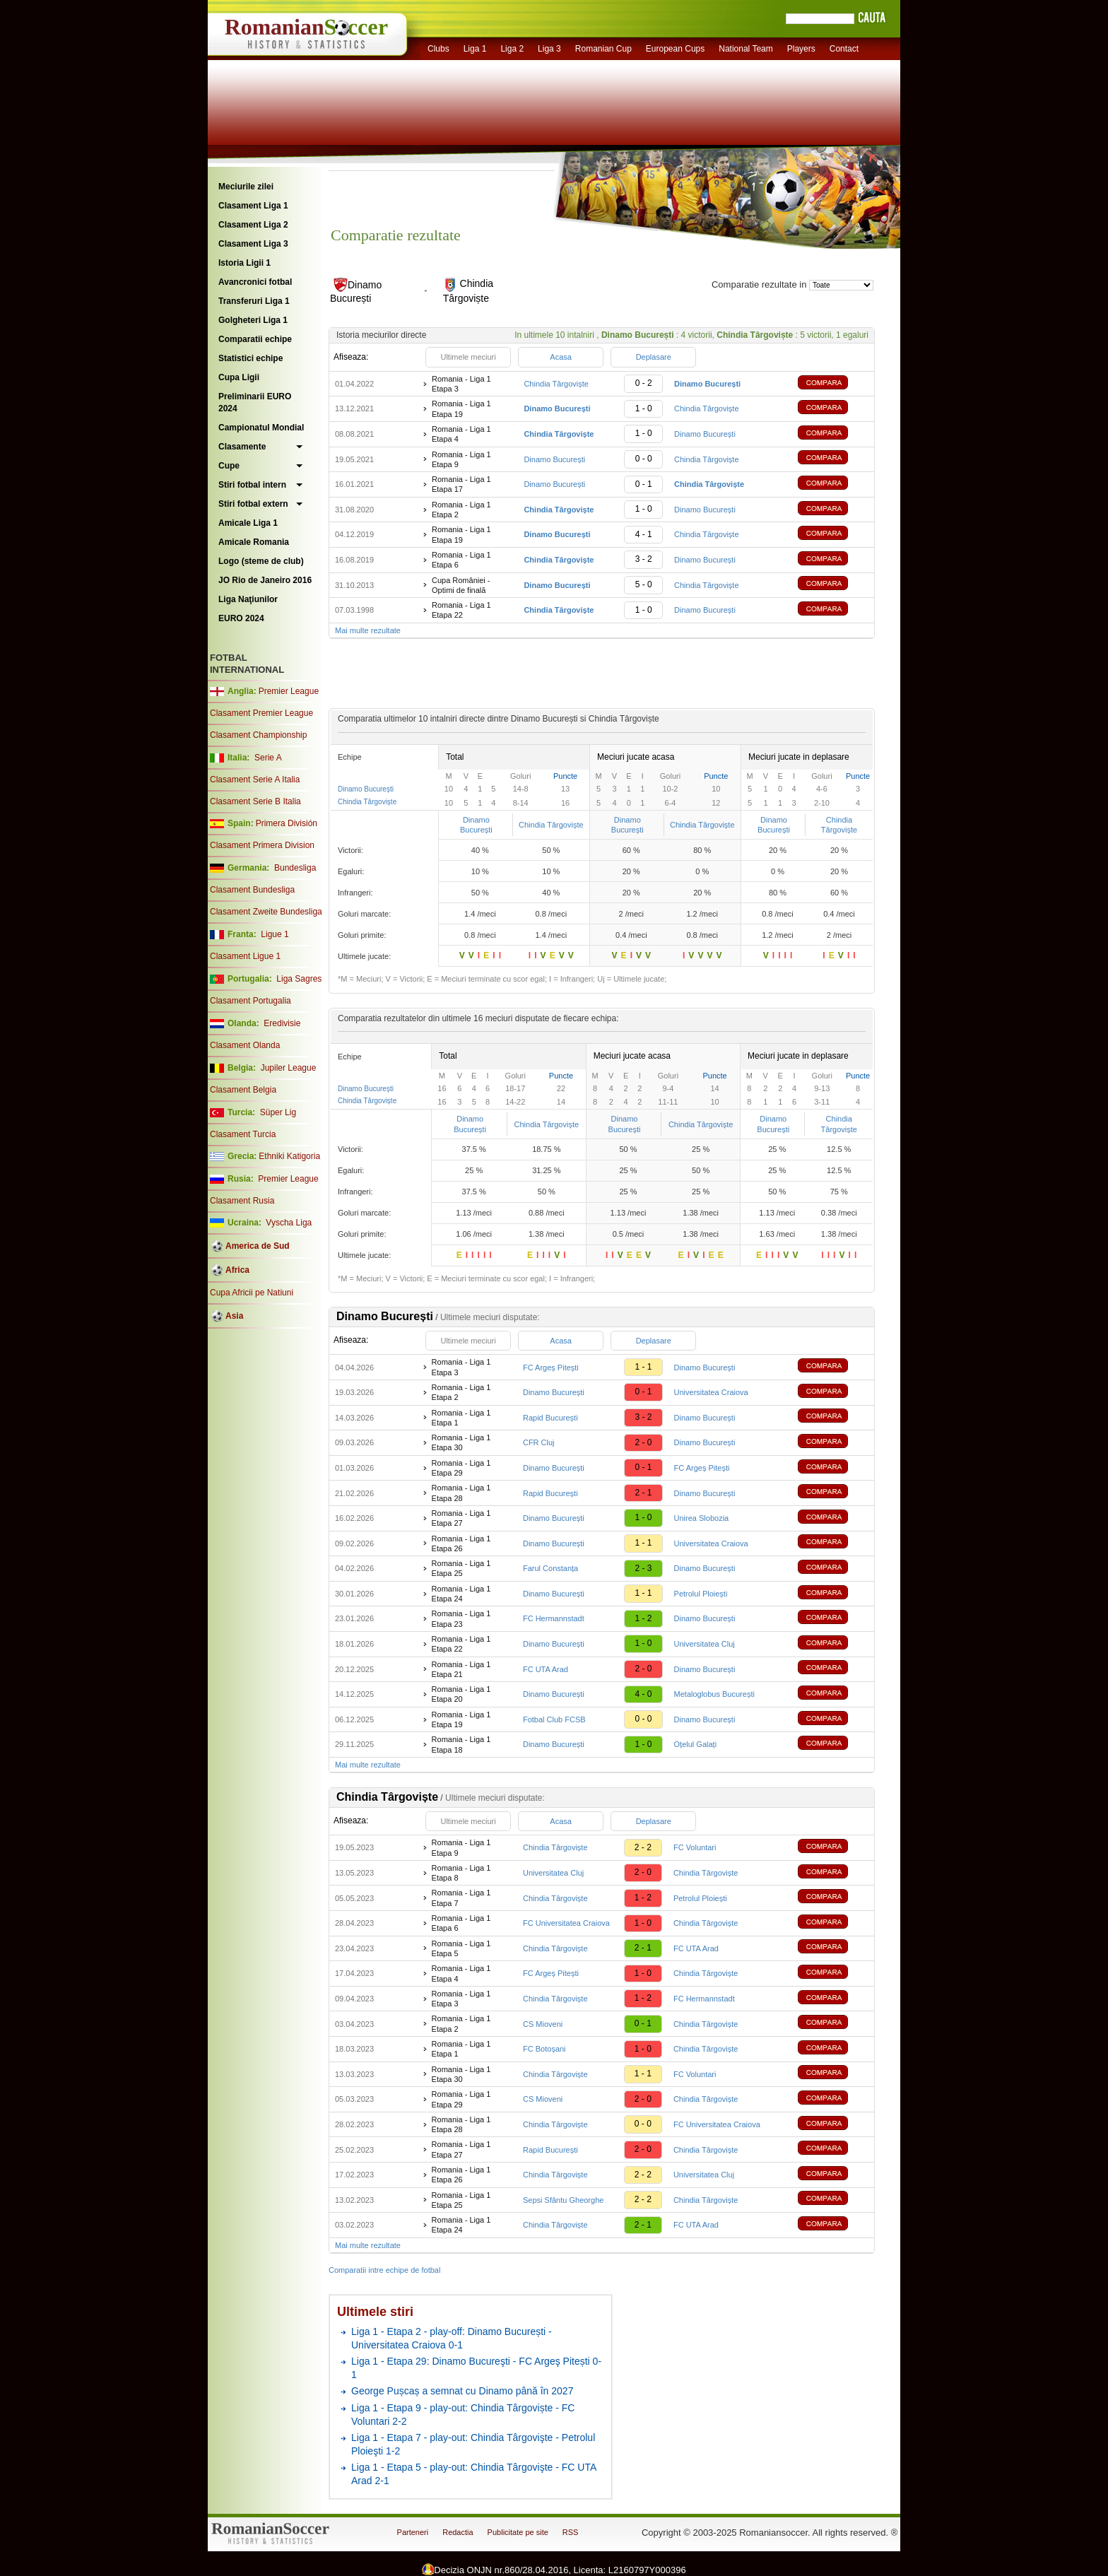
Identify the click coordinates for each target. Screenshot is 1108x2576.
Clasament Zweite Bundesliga (266, 912)
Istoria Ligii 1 (244, 263)
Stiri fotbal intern (252, 485)
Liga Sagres (299, 979)
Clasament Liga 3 (253, 244)
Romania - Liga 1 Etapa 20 (461, 1694)
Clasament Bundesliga (252, 890)
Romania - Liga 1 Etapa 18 (461, 1744)
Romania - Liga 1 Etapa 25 (461, 1568)
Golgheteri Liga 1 (253, 320)
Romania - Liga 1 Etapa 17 (461, 484)
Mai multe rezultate (368, 630)
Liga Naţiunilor (248, 599)
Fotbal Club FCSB (554, 1719)
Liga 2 (512, 49)
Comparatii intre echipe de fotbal (384, 2270)
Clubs (438, 49)
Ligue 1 (274, 934)
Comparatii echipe (255, 339)
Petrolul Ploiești (701, 1593)
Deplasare (653, 357)
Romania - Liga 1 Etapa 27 (461, 1518)
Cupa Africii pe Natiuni (251, 1293)
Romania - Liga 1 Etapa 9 (461, 459)
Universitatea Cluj (704, 1644)
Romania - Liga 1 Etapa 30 (461, 1442)
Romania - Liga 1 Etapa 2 (461, 509)
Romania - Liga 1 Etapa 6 (461, 560)
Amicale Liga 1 (248, 523)
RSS (570, 2532)
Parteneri (413, 2532)
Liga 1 (475, 49)
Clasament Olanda (245, 1045)
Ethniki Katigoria (289, 1156)
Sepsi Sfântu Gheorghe (563, 2200)
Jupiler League (289, 1068)
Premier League (289, 691)
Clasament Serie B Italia (255, 801)
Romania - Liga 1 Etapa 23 (461, 1618)
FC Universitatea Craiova (566, 1923)
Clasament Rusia (242, 1201)
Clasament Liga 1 (253, 206)
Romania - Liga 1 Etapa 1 (461, 1417)
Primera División (286, 823)
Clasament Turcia (243, 1134)
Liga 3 (549, 49)
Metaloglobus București (714, 1694)
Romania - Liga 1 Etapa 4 (461, 434)
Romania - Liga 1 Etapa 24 (461, 1593)
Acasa (561, 357)
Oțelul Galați (695, 1744)
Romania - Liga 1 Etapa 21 (461, 1669)
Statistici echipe (250, 358)
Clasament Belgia (243, 1090)
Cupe (229, 466)
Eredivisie (282, 1023)
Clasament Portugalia (250, 1001)
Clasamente (242, 447)
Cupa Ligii (238, 377)
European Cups (675, 49)
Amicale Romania (253, 542)
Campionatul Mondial (261, 428)
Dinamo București (705, 434)
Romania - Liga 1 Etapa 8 (461, 1873)
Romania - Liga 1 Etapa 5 (461, 1948)
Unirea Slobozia (701, 1518)
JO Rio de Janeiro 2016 (265, 580)
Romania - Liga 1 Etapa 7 (461, 1897)
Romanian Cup (603, 49)
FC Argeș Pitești (551, 1367)
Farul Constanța (550, 1568)
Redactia (457, 2532)
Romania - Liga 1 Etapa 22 (461, 610)
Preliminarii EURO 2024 (254, 402)
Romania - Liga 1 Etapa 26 (461, 1543)
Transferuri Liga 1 (254, 301)
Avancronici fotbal (255, 282)
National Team (746, 49)
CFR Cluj (539, 1442)
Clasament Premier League (261, 713)
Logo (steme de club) (261, 561)
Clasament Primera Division (262, 845)
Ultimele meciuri (467, 357)
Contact (844, 49)
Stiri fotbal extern (253, 504)
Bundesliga (295, 868)
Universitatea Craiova (711, 1392)
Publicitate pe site (518, 2532)
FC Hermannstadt (553, 1618)
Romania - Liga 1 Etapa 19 (461, 408)
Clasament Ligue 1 (245, 956)
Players (801, 49)
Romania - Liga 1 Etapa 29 (461, 1468)
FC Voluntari (695, 1847)
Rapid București (550, 1417)
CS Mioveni (542, 2024)
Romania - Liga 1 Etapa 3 (461, 384)
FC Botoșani (544, 2049)
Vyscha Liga (288, 1223)
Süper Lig (278, 1112)
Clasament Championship (258, 735)
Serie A (268, 758)
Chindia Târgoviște (556, 384)
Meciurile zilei (245, 187)
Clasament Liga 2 (253, 225)
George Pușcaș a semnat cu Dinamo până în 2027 (462, 2390)
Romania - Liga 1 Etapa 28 (461, 1492)
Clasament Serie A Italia (255, 779)
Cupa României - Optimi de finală (461, 585)
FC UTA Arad (545, 1669)
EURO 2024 (241, 618)
